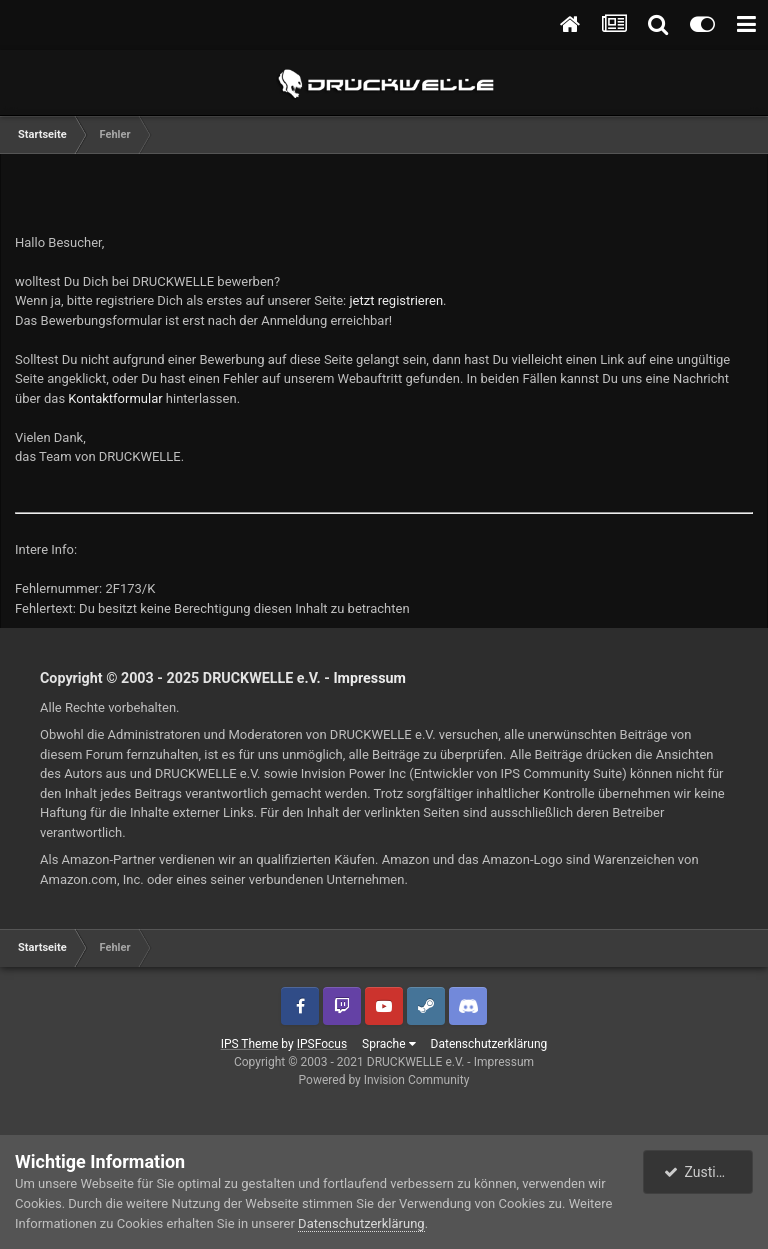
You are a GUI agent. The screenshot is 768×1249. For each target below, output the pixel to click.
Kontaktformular (115, 398)
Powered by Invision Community (384, 1080)
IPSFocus (322, 1044)
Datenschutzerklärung (489, 1044)
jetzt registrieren (397, 300)
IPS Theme (250, 1044)
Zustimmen (709, 1172)
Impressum (369, 678)
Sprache (388, 1044)
